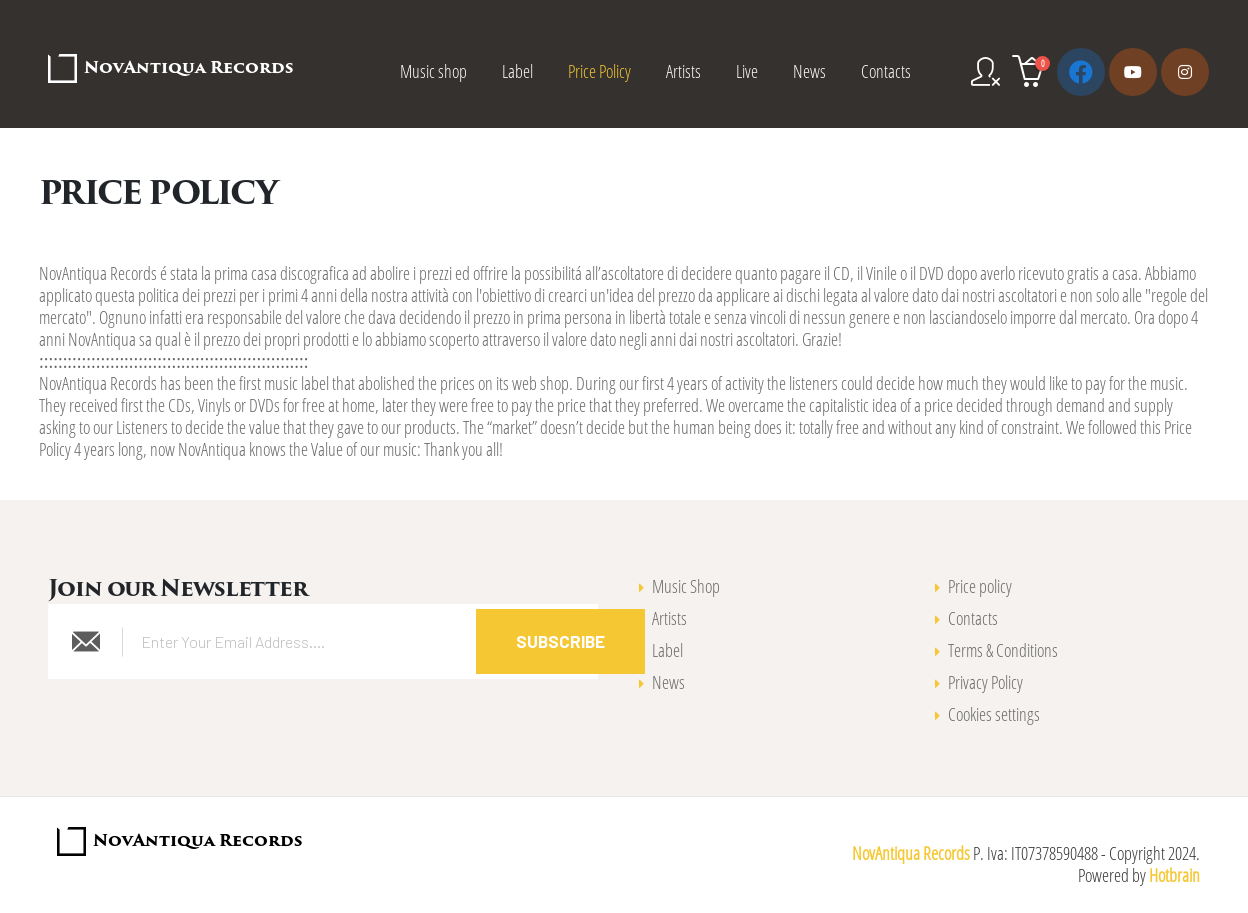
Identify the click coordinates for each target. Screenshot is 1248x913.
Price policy (980, 586)
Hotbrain (1174, 875)
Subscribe (560, 641)
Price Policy (599, 71)
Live (747, 71)
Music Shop (686, 586)
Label (517, 71)
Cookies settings (994, 714)
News (809, 71)
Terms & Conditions (1003, 650)
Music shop (433, 71)
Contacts (886, 71)
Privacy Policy (985, 682)
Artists (683, 71)
